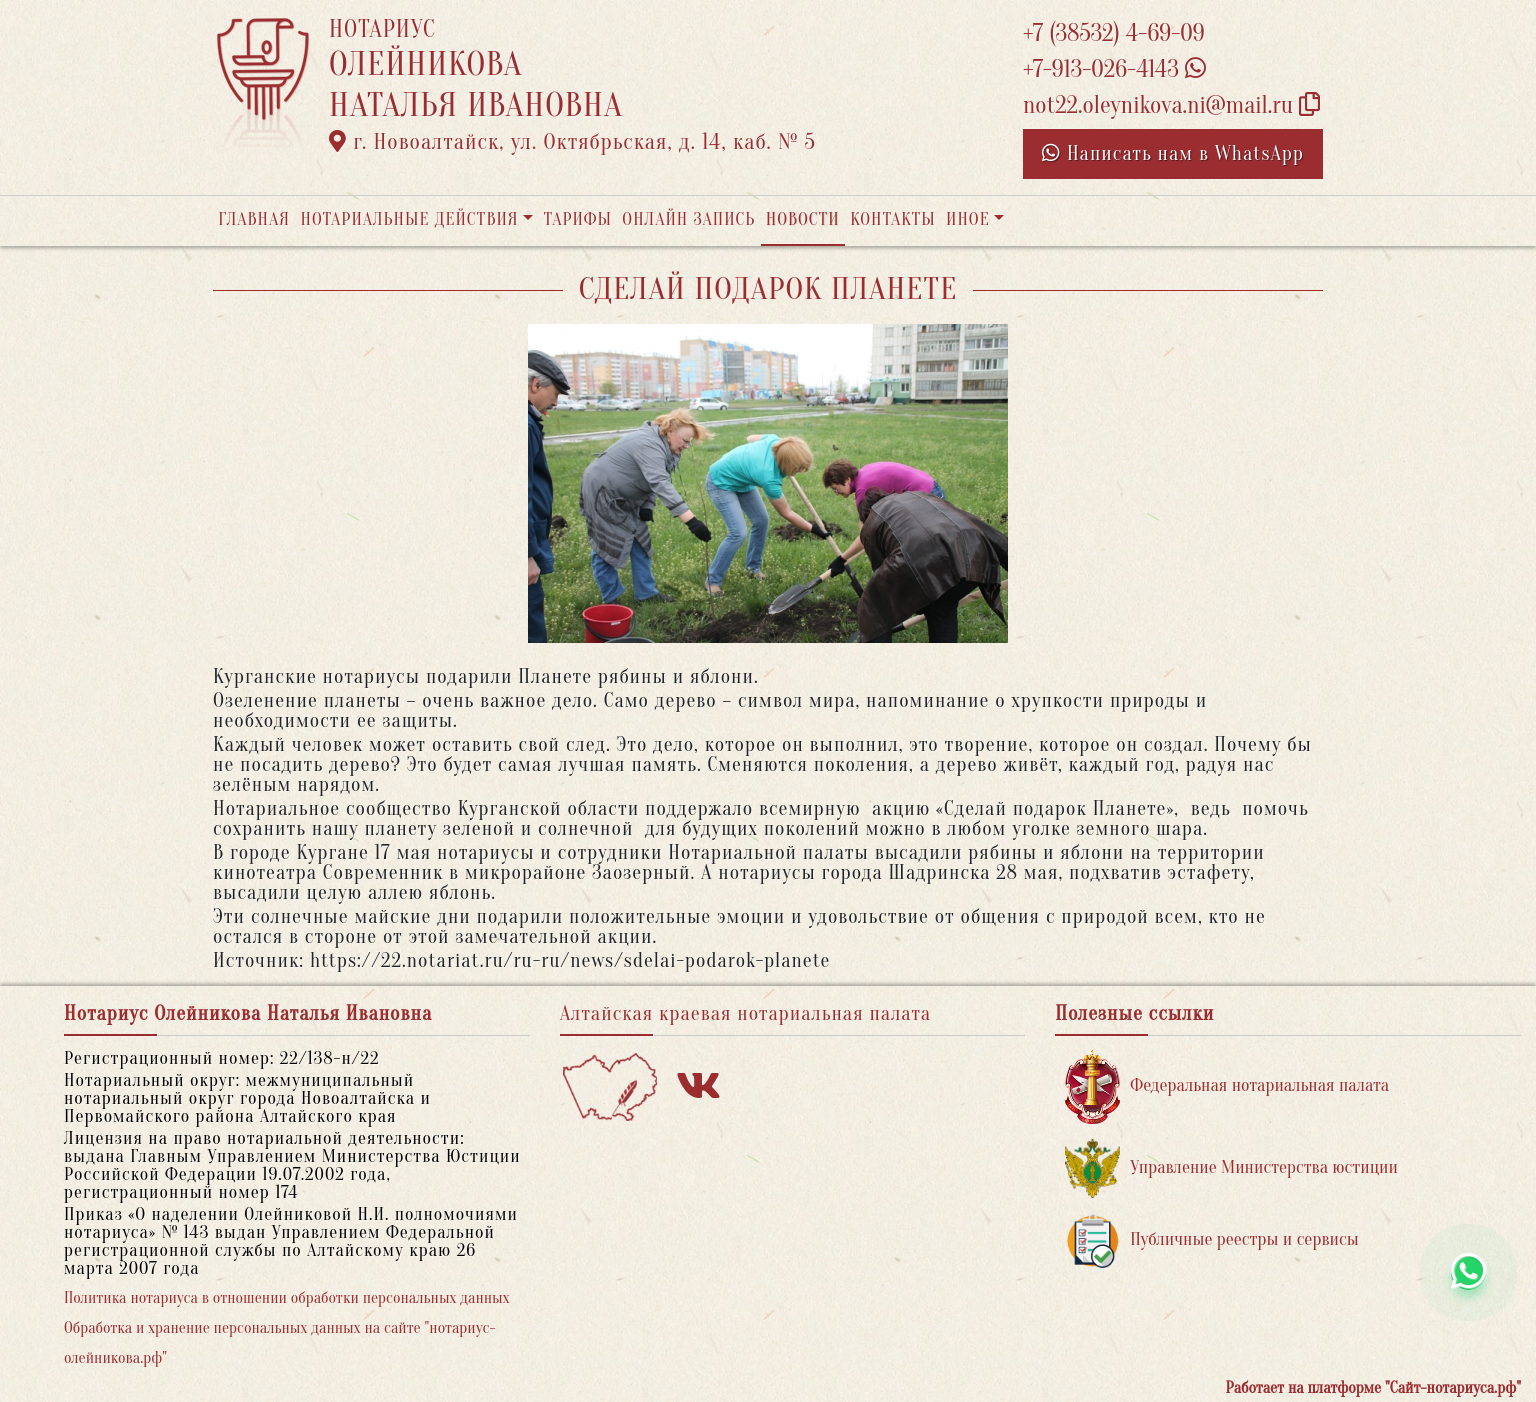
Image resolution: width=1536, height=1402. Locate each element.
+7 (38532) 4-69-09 (1114, 33)
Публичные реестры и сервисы (1211, 1240)
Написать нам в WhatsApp (1173, 153)
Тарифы (578, 219)
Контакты (892, 219)
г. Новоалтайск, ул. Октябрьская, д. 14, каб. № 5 (572, 142)
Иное (968, 219)
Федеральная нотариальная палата (1227, 1086)
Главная (254, 219)
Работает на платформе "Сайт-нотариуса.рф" (1373, 1388)
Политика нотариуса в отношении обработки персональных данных (287, 1298)
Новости (803, 219)
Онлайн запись (688, 219)
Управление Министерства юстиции (1231, 1168)
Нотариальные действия (409, 219)
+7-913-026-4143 (1114, 69)
